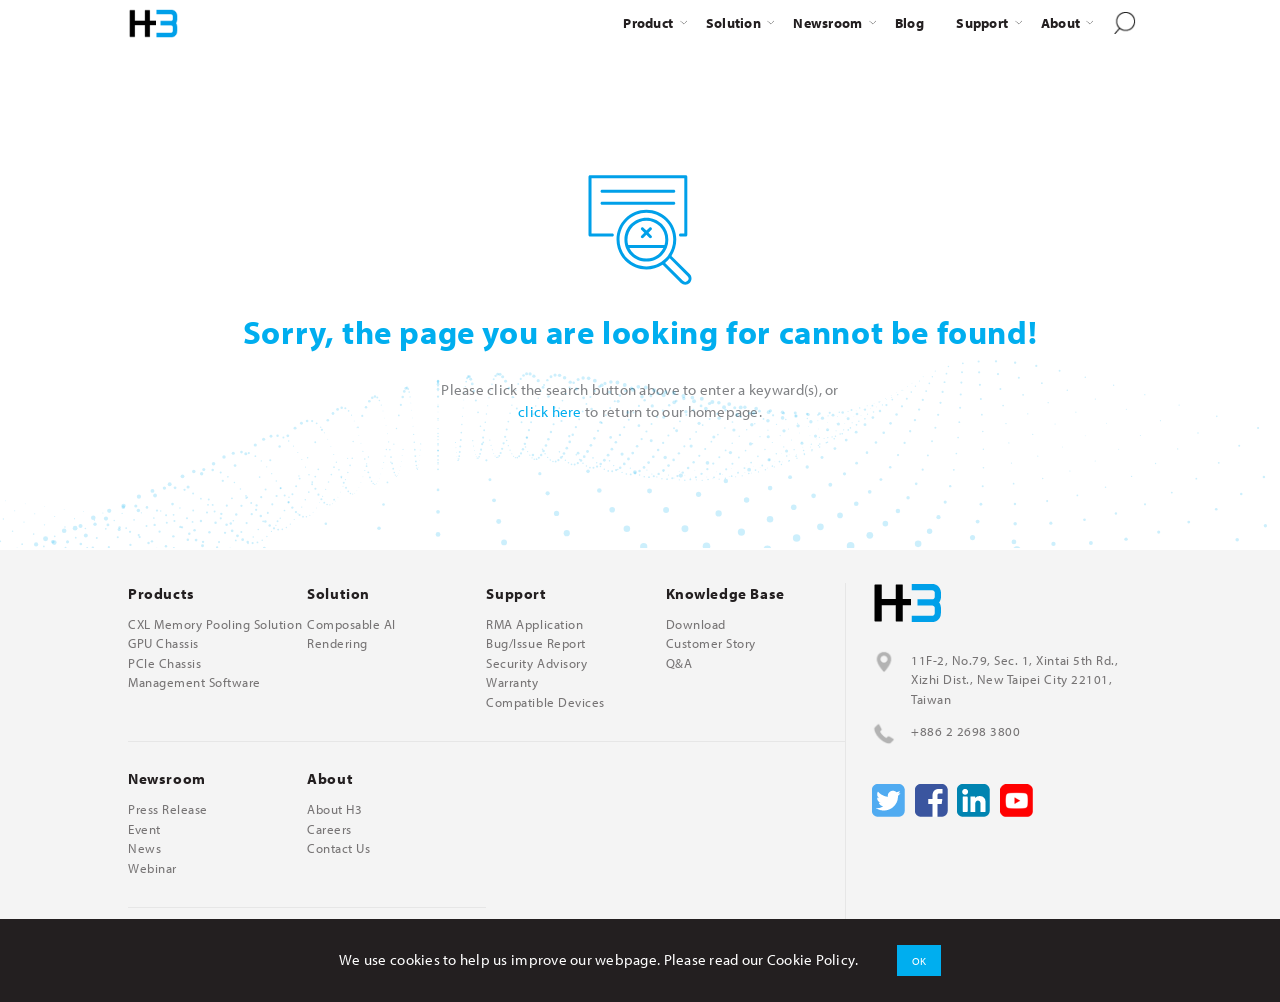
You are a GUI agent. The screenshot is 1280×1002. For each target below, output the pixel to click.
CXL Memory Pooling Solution (215, 624)
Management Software (194, 682)
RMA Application (534, 624)
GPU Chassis (163, 643)
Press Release (168, 809)
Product (648, 22)
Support (982, 22)
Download (696, 624)
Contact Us (338, 848)
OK (919, 960)
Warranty (512, 682)
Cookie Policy (811, 959)
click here (550, 411)
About (1060, 22)
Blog (909, 22)
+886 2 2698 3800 (965, 731)
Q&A (679, 663)
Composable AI (351, 624)
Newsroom (827, 22)
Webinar (152, 868)
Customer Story (711, 643)
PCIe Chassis (164, 663)
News (144, 848)
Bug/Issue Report (535, 643)
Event (144, 829)
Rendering (337, 643)
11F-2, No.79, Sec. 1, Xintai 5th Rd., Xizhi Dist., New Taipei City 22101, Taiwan (1014, 679)
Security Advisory (536, 663)
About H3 (334, 809)
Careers (329, 829)
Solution (733, 22)
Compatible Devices (545, 702)
